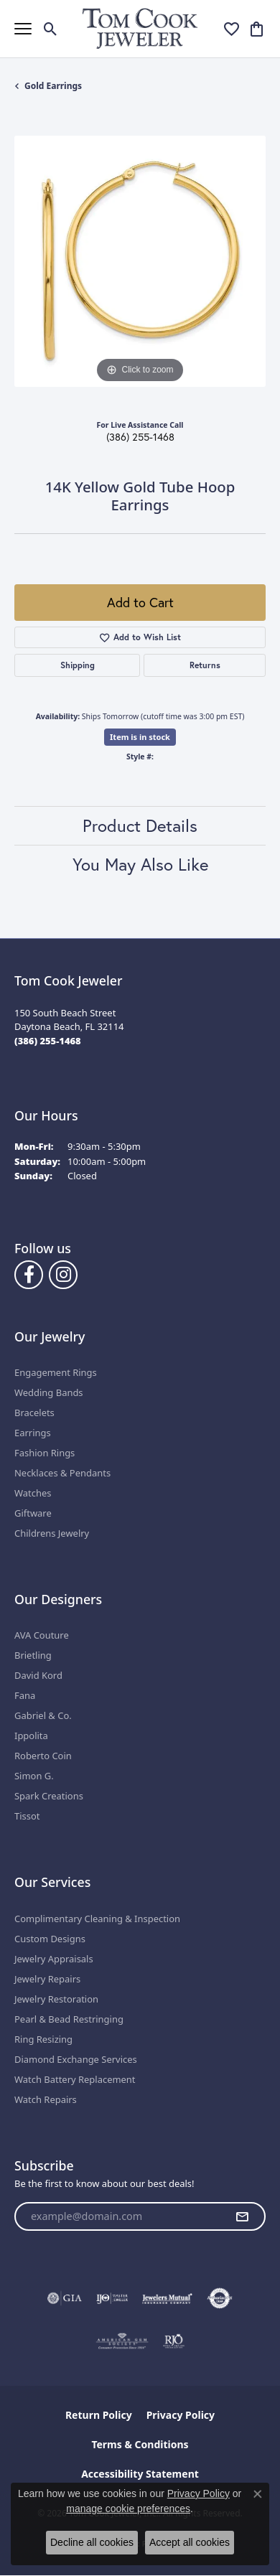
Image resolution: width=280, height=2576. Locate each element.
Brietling (33, 1655)
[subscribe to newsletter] (242, 2216)
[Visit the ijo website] (112, 2298)
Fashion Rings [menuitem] (44, 1452)
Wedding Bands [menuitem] (48, 1392)
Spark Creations (48, 1795)
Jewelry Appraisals (53, 1958)
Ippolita (31, 1735)
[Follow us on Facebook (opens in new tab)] (28, 1274)
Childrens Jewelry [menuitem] (51, 1533)
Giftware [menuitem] (33, 1513)
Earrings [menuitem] (32, 1432)
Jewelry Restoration (56, 1998)
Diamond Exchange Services (75, 2059)
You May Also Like (140, 864)
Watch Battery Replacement (75, 2079)
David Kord (38, 1675)
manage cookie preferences (128, 2508)
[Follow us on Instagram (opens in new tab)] (63, 1274)
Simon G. (34, 1775)
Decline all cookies (92, 2542)
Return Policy (98, 2415)
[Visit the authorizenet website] (220, 2298)
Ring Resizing (43, 2039)
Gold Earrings (53, 86)
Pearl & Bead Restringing (68, 2019)
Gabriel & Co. (43, 1715)
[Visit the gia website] (64, 2298)
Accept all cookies (189, 2542)
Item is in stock (140, 736)
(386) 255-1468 (140, 437)
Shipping (77, 665)
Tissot (26, 1815)
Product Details (140, 825)
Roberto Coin (43, 1755)
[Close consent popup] (257, 2494)
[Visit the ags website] (122, 2341)
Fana (24, 1695)
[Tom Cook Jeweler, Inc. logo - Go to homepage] (140, 28)
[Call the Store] (47, 1040)
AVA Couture (41, 1635)
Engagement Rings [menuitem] (55, 1372)
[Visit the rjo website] (174, 2341)
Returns (205, 665)
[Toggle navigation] (23, 29)
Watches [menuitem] (32, 1492)
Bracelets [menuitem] (34, 1412)
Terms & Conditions (139, 2444)
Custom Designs (49, 1938)
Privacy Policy (180, 2415)
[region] (140, 261)
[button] (51, 28)
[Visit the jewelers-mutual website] (167, 2298)
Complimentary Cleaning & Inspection (97, 1918)
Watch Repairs (45, 2099)
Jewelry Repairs (47, 1978)
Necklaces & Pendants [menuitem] (62, 1472)
